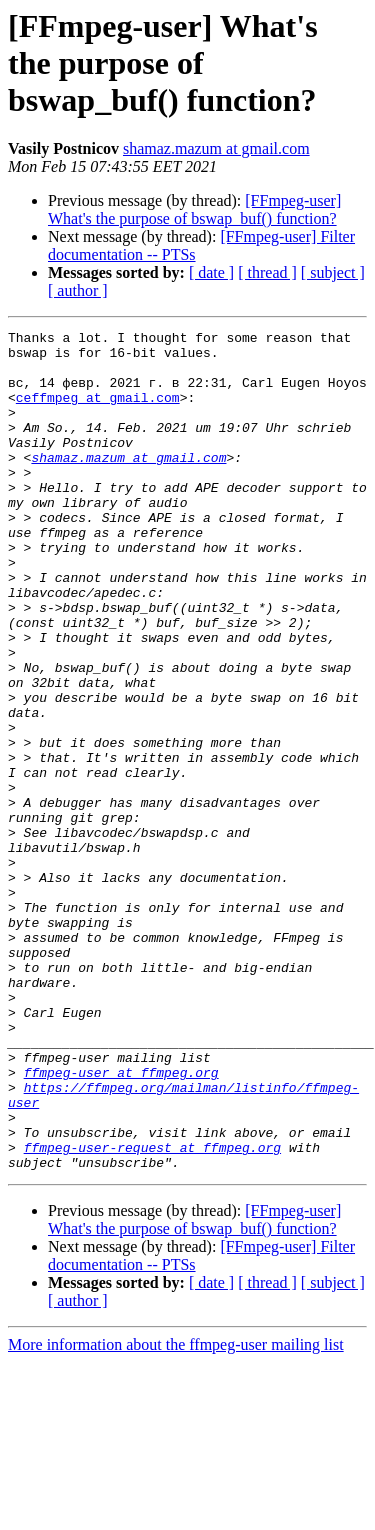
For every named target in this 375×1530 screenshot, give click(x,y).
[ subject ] (333, 272)
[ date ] (211, 272)
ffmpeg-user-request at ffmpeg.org (152, 1312)
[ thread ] (267, 272)
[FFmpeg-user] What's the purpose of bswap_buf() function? (194, 209)
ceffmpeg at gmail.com (98, 412)
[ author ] (78, 290)
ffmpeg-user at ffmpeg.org (121, 1222)
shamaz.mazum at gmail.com (216, 148)
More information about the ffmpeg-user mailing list (176, 1512)
